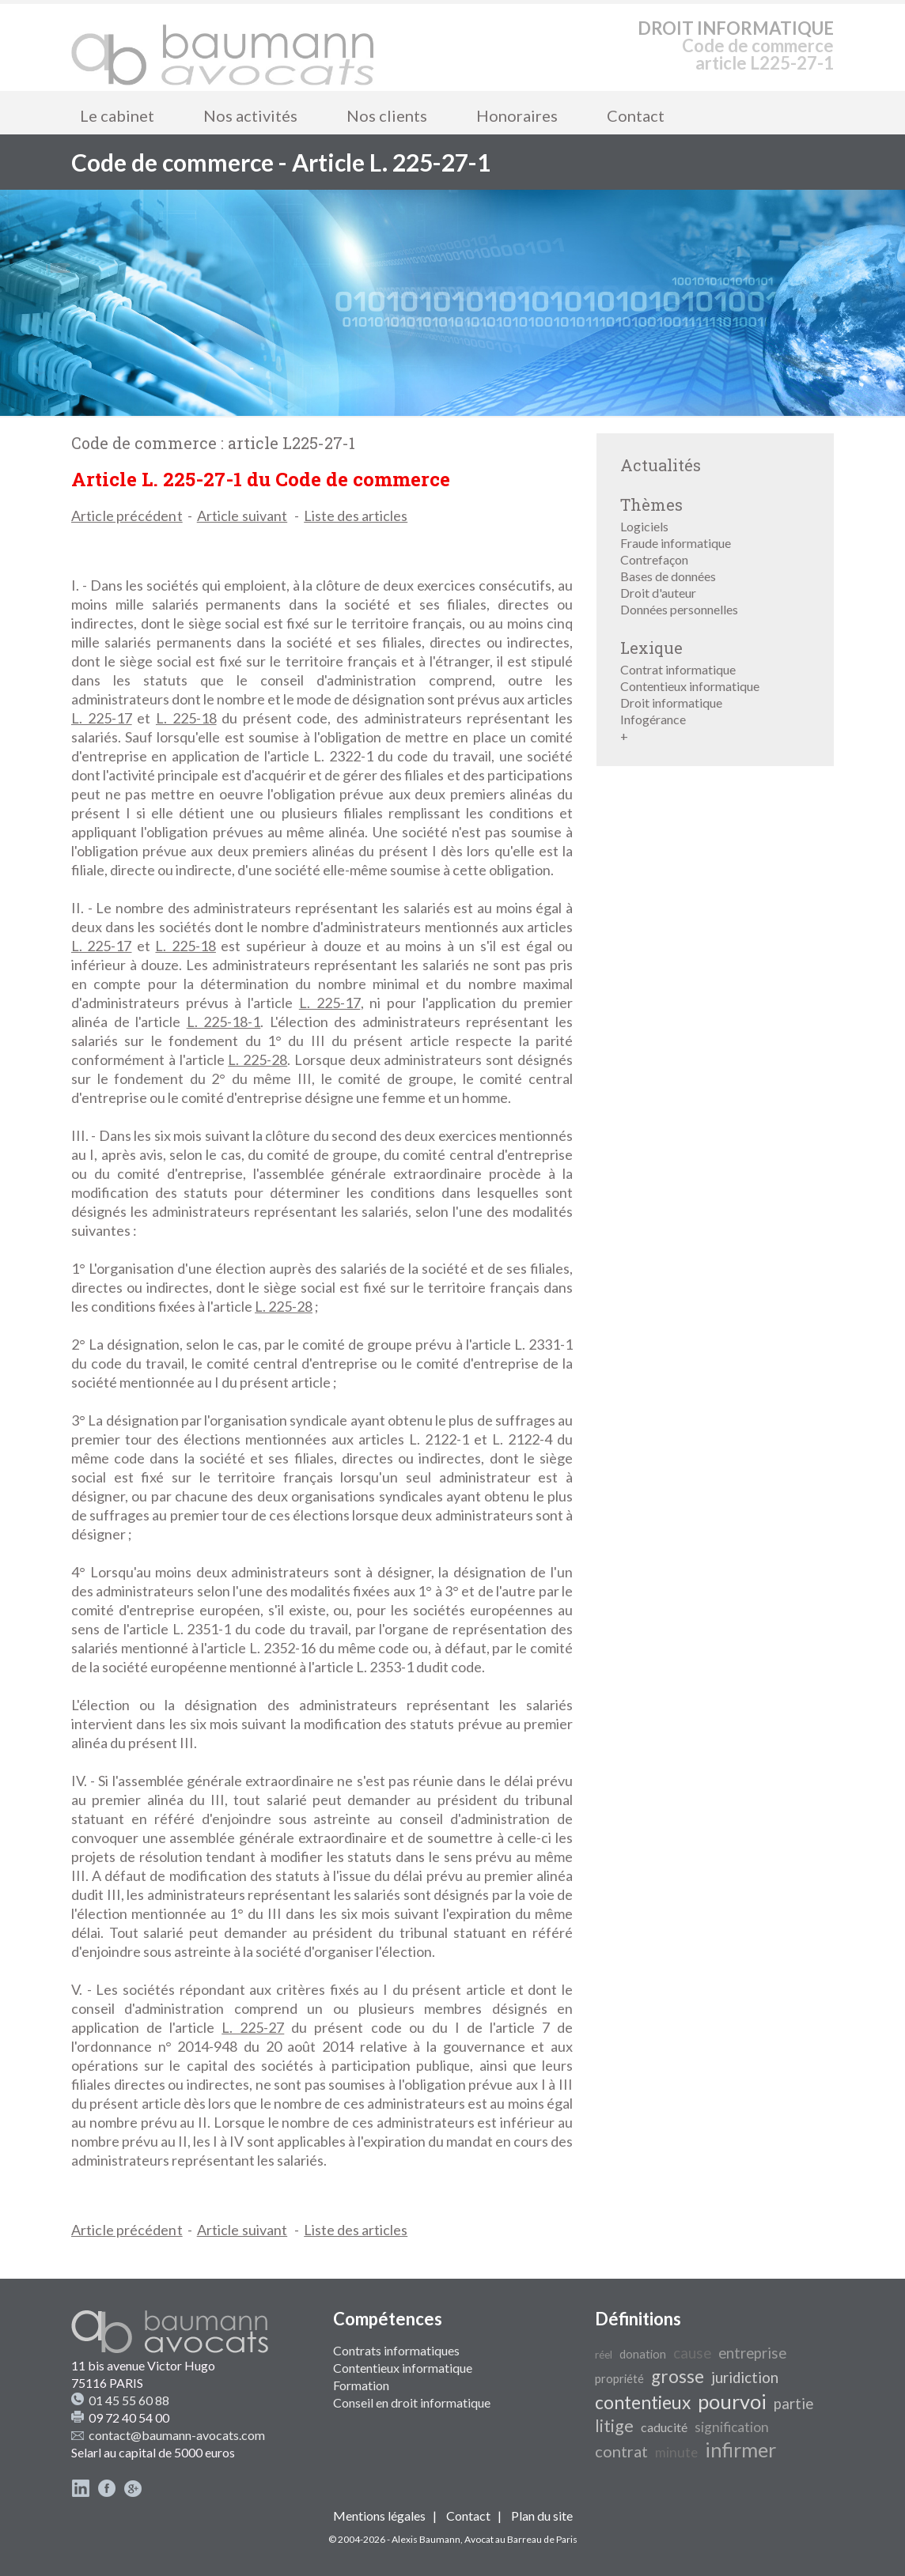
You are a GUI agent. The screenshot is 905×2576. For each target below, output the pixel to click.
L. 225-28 (257, 1059)
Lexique (651, 647)
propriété (619, 2378)
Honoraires (517, 115)
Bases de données (668, 576)
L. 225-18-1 (224, 1021)
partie (793, 2403)
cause (692, 2353)
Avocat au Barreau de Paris (520, 2539)
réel (603, 2354)
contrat (621, 2451)
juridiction (744, 2377)
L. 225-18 (186, 718)
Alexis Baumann (426, 2539)
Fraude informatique (675, 542)
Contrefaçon (654, 559)
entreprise (752, 2353)
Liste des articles (355, 515)
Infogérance (653, 719)
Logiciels (644, 526)
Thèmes (651, 504)
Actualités (660, 465)
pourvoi (732, 2401)
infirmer (740, 2449)
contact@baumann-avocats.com (177, 2434)
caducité (664, 2426)
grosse (677, 2376)
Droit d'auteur (658, 592)
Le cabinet (117, 115)
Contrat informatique (678, 669)
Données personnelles (679, 609)
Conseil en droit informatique (411, 2402)
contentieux (643, 2402)
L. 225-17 (101, 718)
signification (732, 2427)
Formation (361, 2385)
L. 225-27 (253, 2027)
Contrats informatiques (396, 2350)
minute (676, 2452)
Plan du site (542, 2515)
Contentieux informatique (689, 685)
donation (642, 2354)
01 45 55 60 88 (129, 2400)
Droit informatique (671, 702)
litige (614, 2425)
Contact (636, 115)
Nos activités (250, 115)
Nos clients (386, 115)
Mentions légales (379, 2515)
